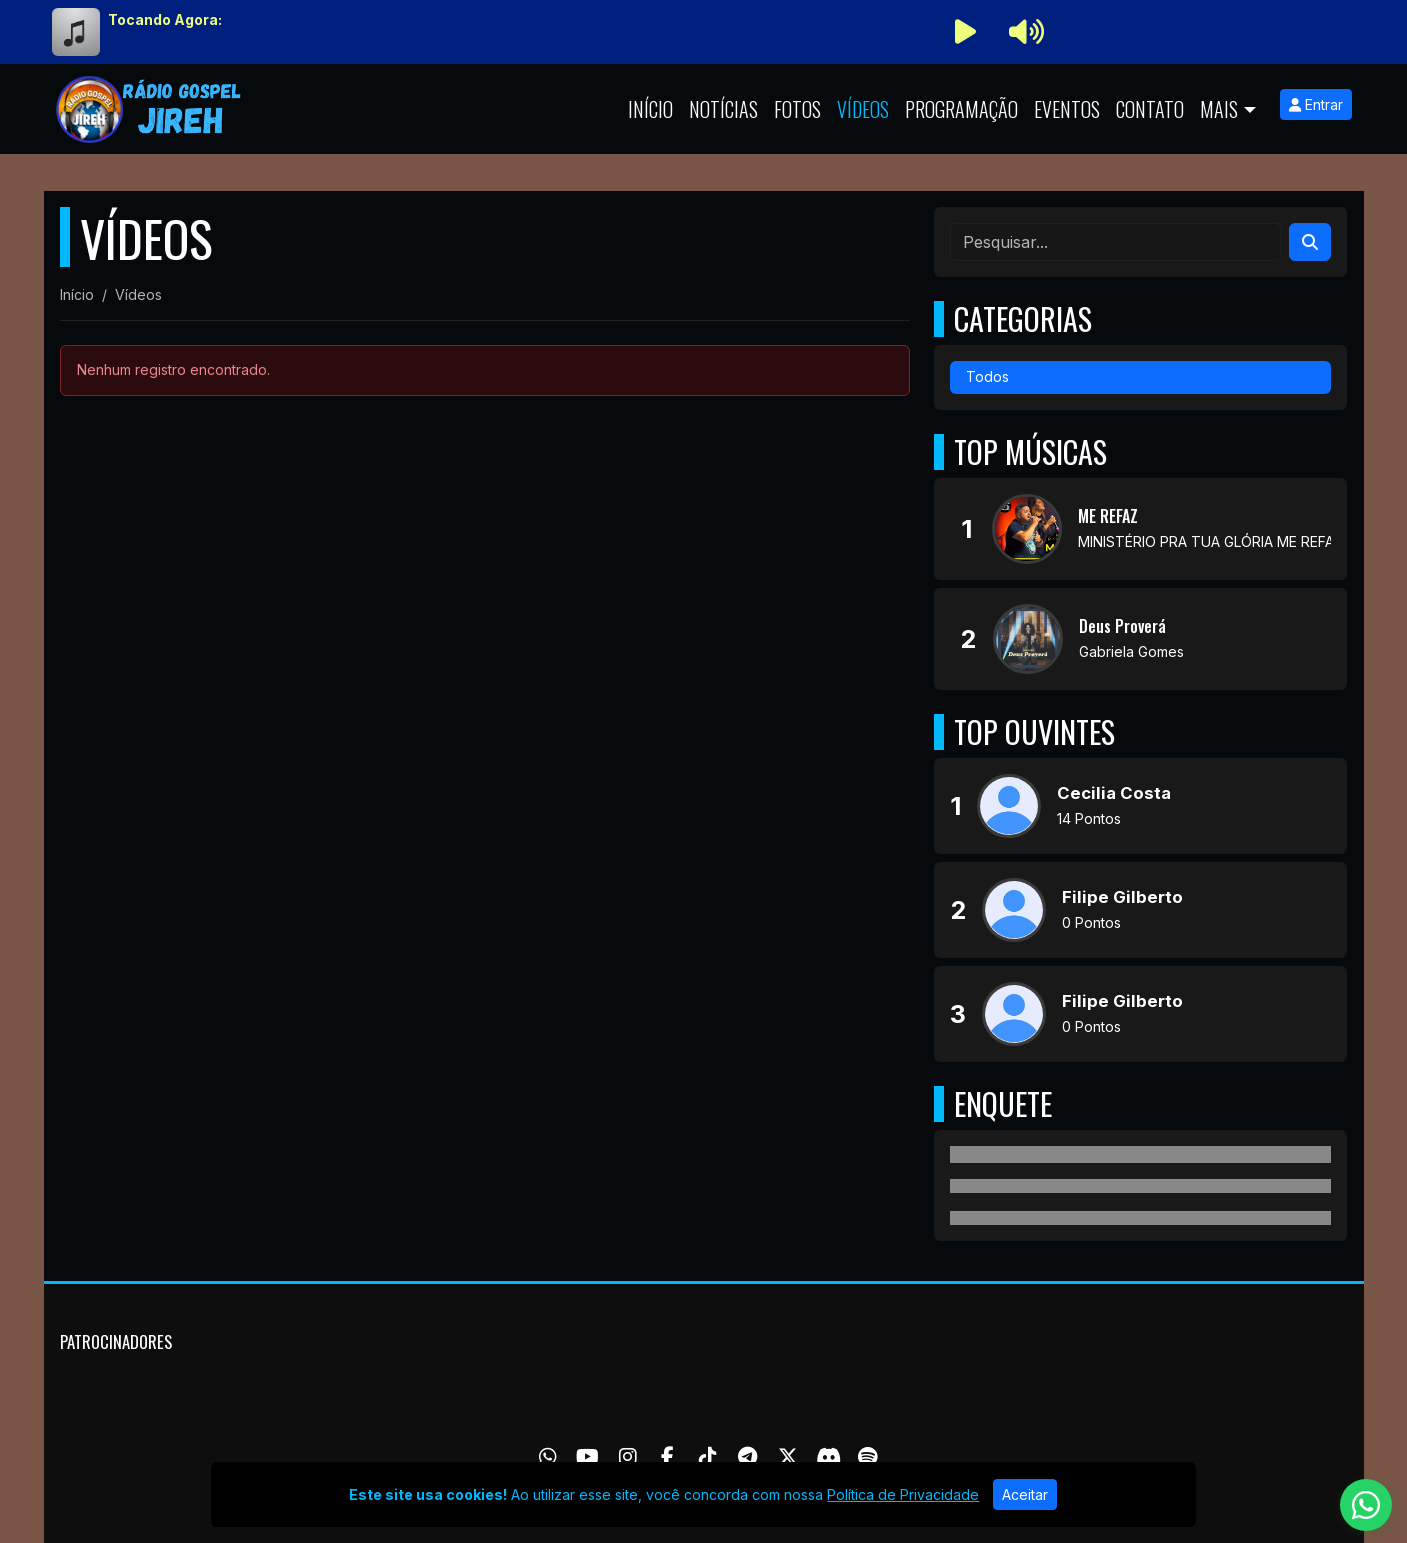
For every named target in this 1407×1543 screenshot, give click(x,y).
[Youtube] (587, 1457)
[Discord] (828, 1457)
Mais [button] (1219, 109)
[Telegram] (747, 1457)
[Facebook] (667, 1457)
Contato (1150, 109)
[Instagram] (628, 1457)
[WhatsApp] (548, 1457)
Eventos (1067, 109)
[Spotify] (867, 1457)
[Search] (1310, 242)
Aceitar (1025, 1494)
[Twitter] (788, 1457)
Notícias (723, 109)
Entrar (1316, 104)
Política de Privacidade (903, 1494)
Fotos (797, 109)
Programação (961, 109)
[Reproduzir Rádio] (966, 32)
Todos (987, 376)
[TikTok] (708, 1457)
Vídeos (863, 109)
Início (650, 109)
